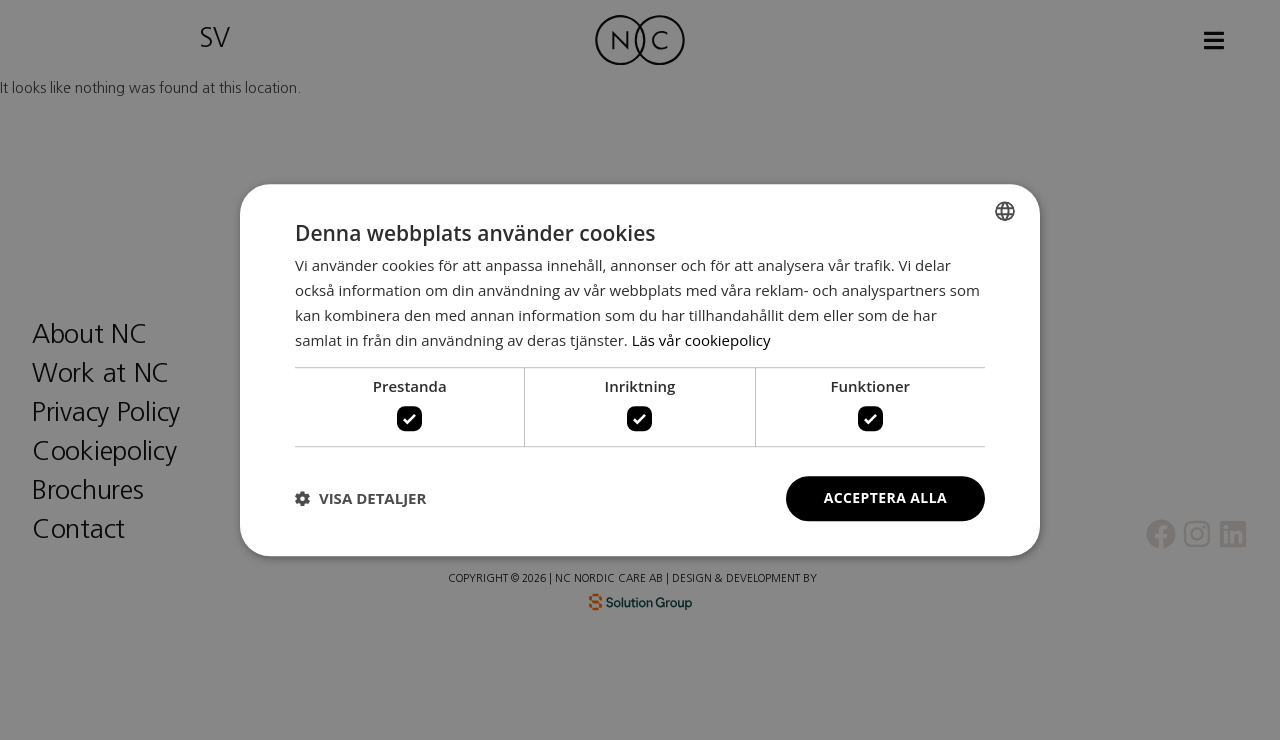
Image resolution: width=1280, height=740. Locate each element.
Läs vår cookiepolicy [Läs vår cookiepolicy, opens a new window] (701, 340)
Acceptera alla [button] (885, 497)
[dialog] (640, 370)
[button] (360, 498)
